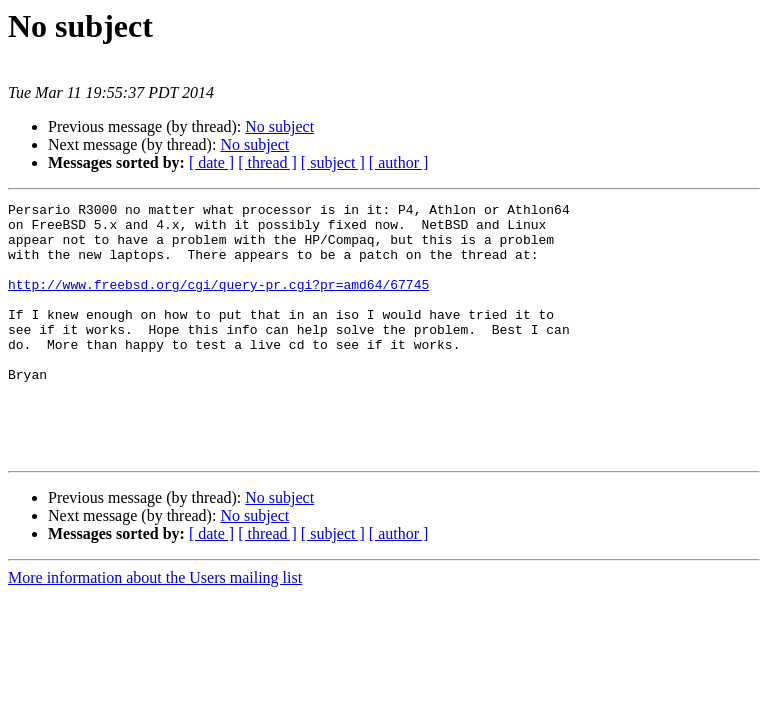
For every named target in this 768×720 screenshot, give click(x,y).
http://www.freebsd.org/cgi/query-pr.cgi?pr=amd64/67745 (218, 302)
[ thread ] (267, 162)
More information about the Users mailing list (155, 628)
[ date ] (211, 162)
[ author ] (399, 162)
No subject (279, 126)
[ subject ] (333, 162)
